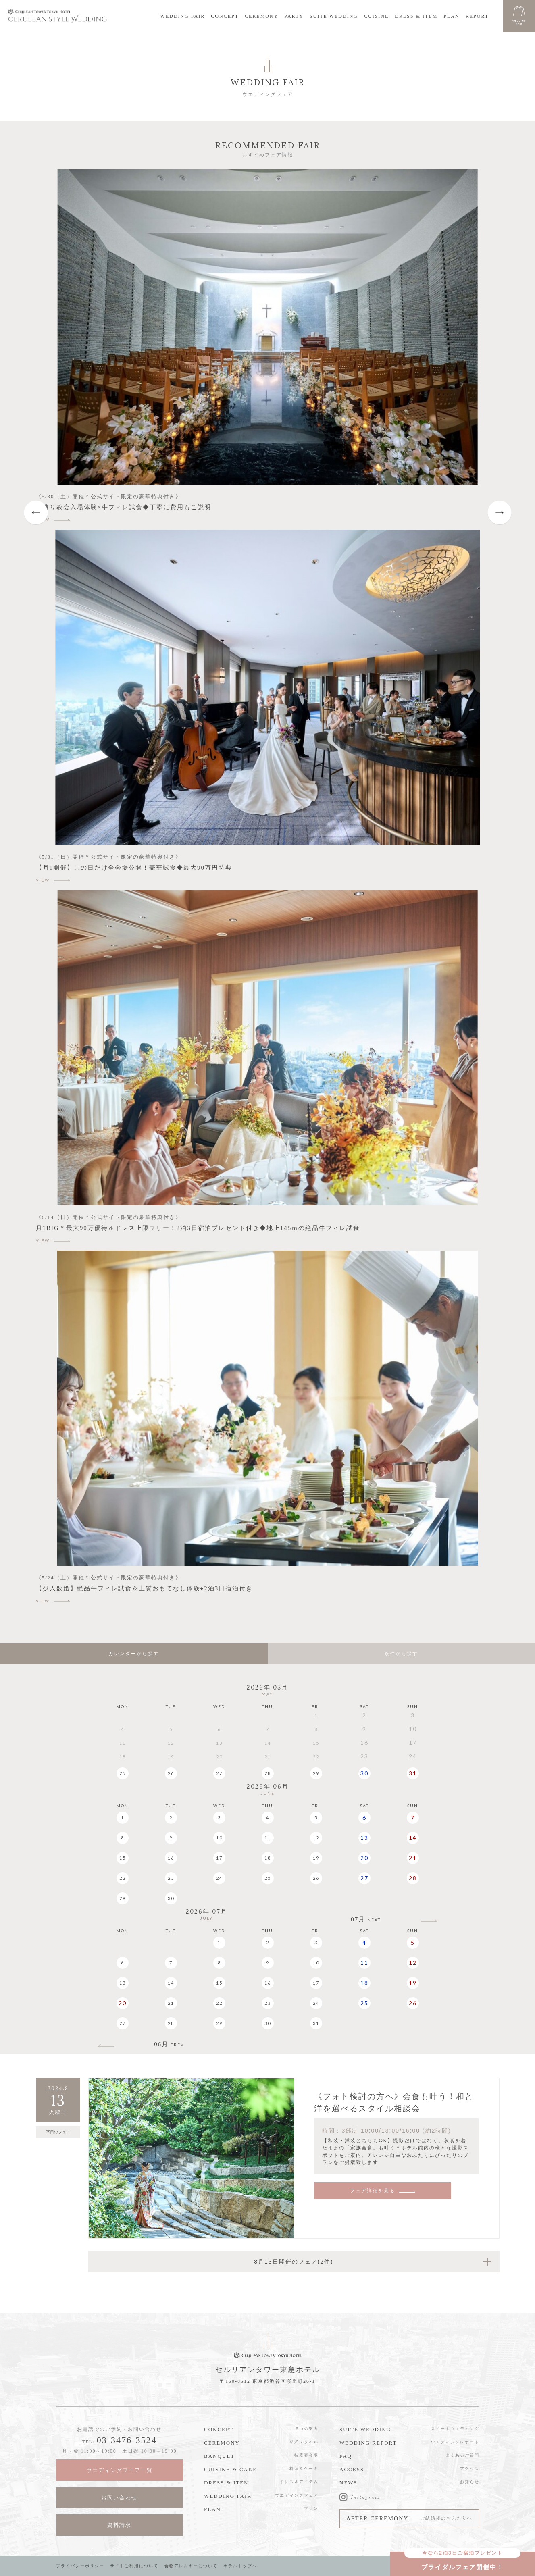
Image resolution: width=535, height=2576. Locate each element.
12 (316, 1837)
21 (413, 1857)
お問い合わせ (119, 2498)
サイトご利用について (134, 2566)
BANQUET (219, 2456)
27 (219, 1773)
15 (122, 1857)
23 (171, 1878)
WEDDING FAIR (182, 16)
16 (171, 1857)
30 (364, 1773)
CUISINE (376, 16)
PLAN (451, 16)
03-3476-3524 (127, 2440)
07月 (366, 1919)
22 (122, 1878)
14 (413, 1837)
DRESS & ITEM (416, 16)
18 (267, 1857)
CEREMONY (261, 16)
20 (364, 1857)
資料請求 (119, 2525)
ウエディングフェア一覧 (119, 2470)
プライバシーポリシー (80, 2566)
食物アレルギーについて (191, 2566)
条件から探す (401, 1653)
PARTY (294, 16)
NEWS (348, 2483)
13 (364, 1837)
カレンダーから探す (133, 1653)
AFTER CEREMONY (409, 2519)
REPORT (477, 16)
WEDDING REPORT (368, 2443)
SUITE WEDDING (334, 16)
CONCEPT (225, 16)
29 (316, 1773)
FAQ (345, 2456)
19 (316, 1857)
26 (171, 1773)
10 (219, 1837)
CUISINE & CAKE (230, 2469)
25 (122, 1773)
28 (267, 1773)
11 (267, 1837)
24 (219, 1878)
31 (413, 1773)
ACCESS (351, 2469)
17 (219, 1857)
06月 (169, 2044)
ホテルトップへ (240, 2566)
